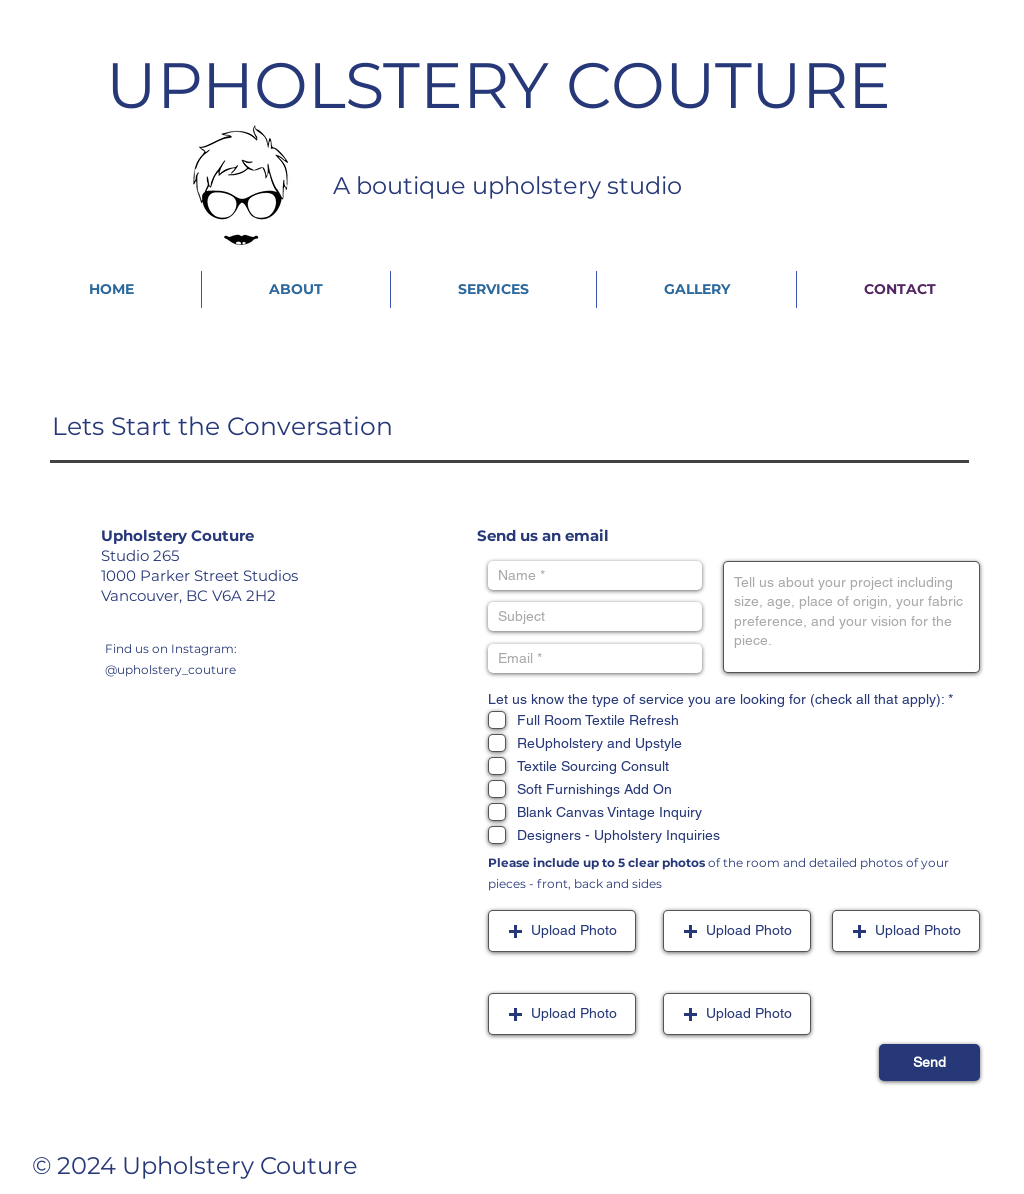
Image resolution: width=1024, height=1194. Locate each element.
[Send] (929, 1062)
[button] (562, 931)
